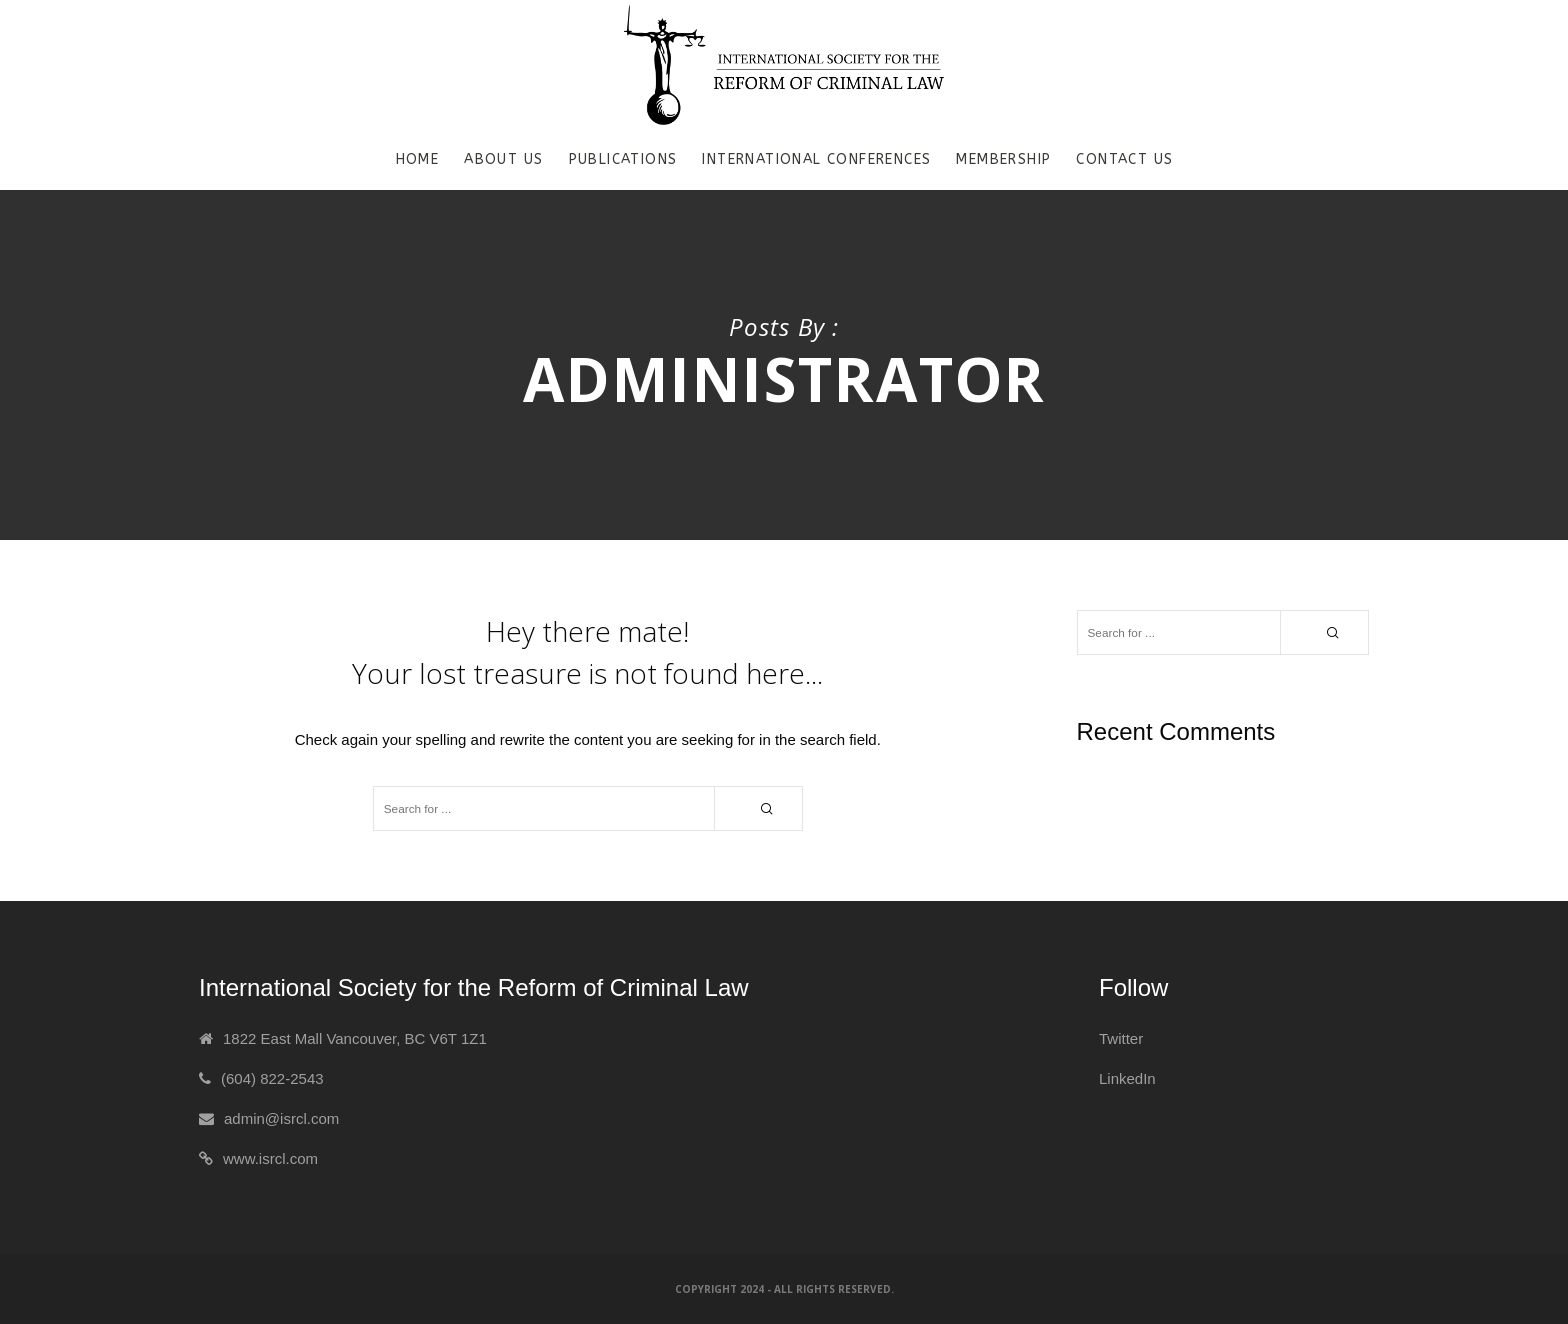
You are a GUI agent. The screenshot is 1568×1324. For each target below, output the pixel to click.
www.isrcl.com (270, 1158)
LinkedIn (1127, 1078)
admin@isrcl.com (281, 1118)
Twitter (1121, 1038)
